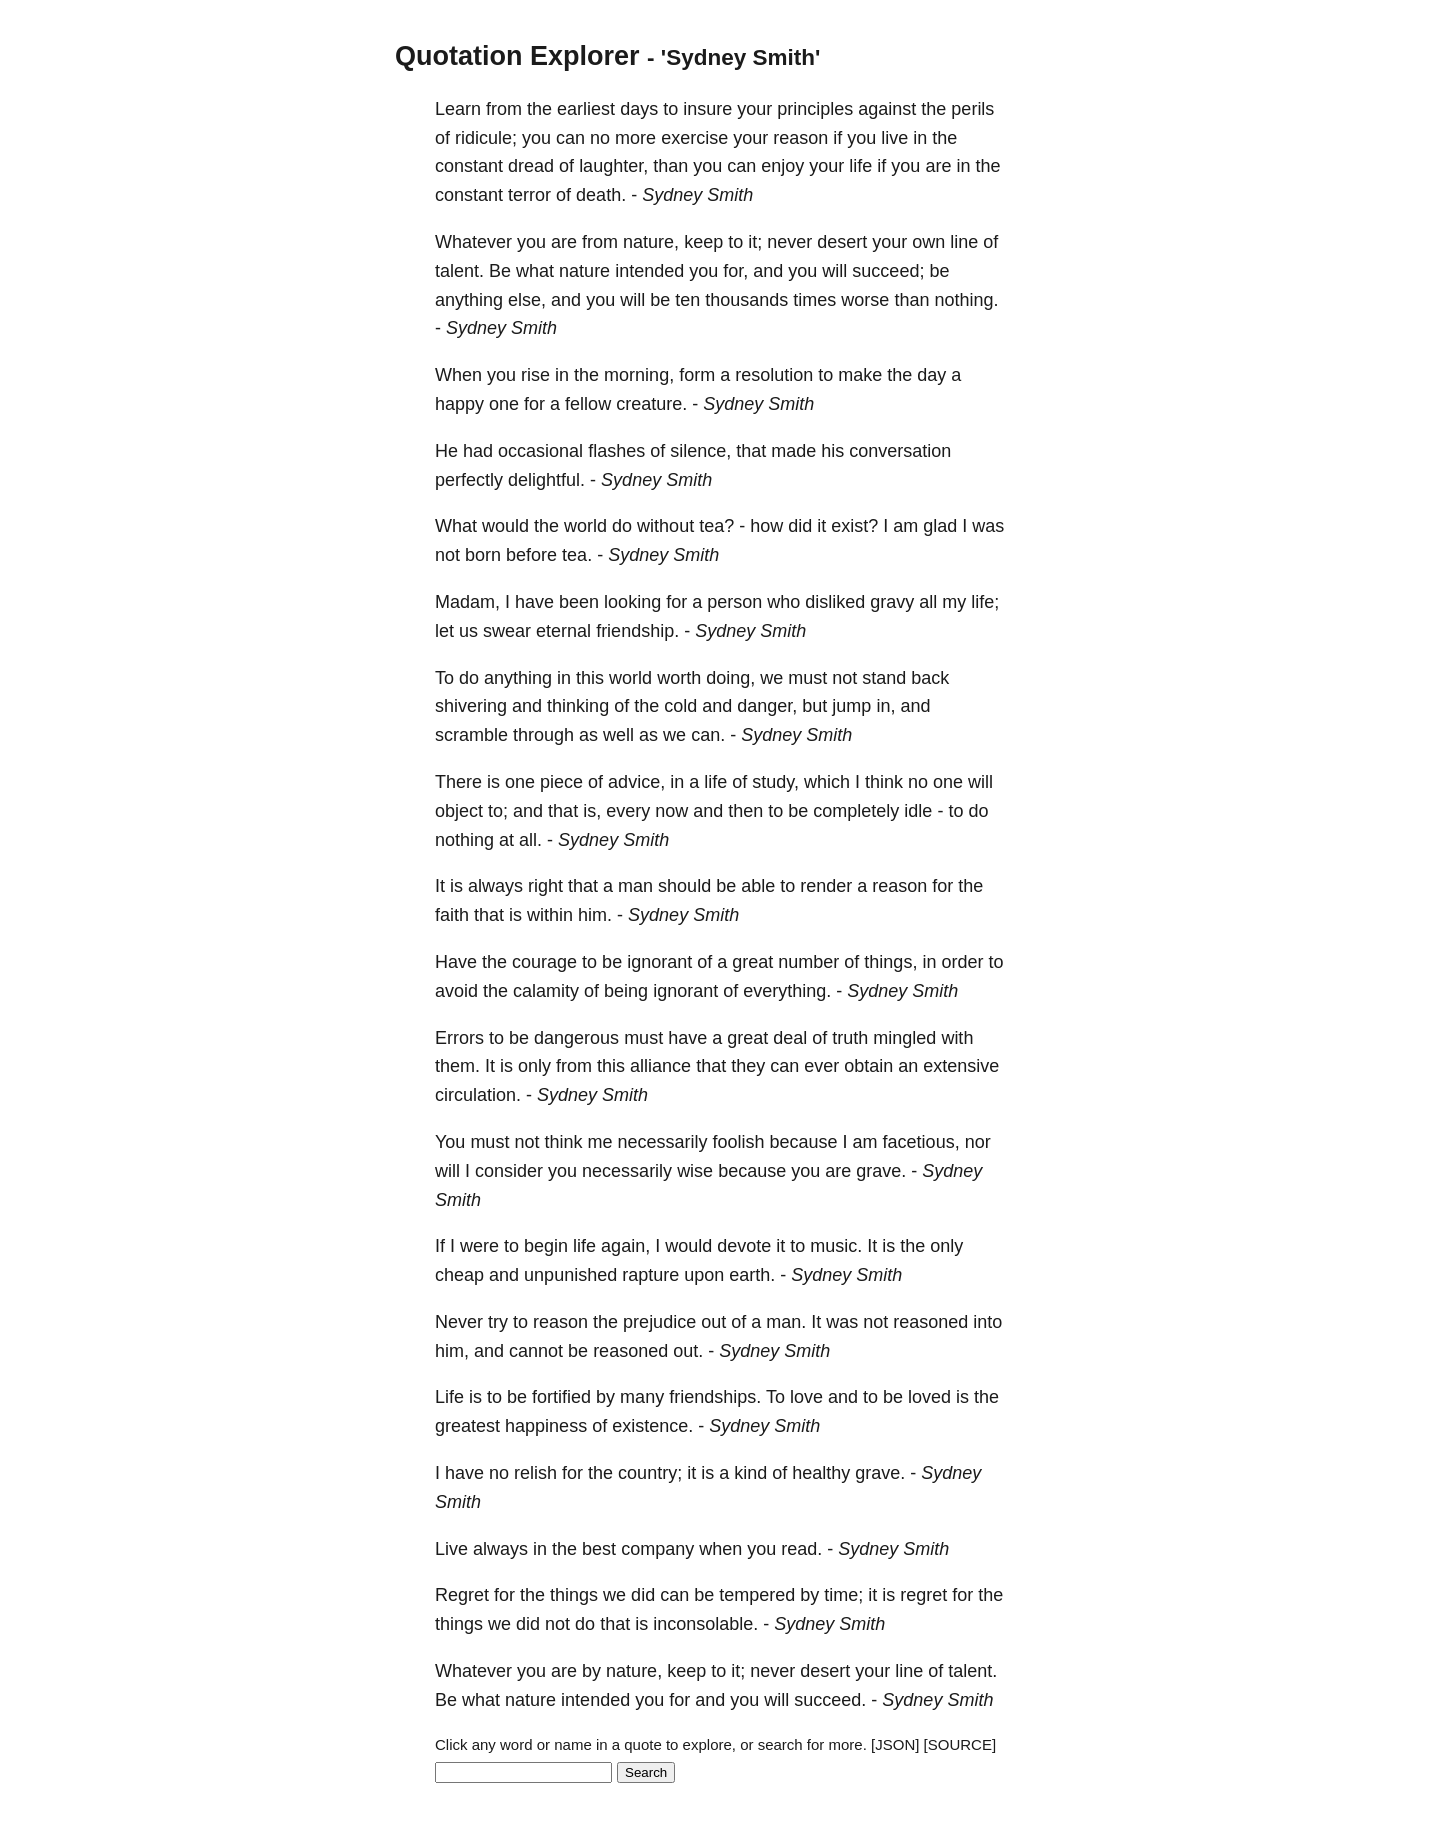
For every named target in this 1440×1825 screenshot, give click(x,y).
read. (801, 1549)
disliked (835, 602)
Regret (462, 1595)
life (860, 166)
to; (498, 811)
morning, (639, 375)
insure (707, 109)
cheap (459, 1275)
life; (985, 602)
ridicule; (486, 138)
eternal (563, 631)
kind (750, 1473)
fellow (588, 404)
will (834, 271)
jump (851, 706)
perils (972, 109)
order (962, 962)
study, (775, 782)
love (806, 1397)
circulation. (478, 1095)
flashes (616, 451)
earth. (752, 1275)
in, (885, 706)
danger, (767, 706)
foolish (738, 1142)
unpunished (570, 1275)
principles (815, 109)
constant (469, 166)
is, (592, 811)
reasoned (930, 1322)
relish (535, 1473)
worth (679, 678)
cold (680, 706)
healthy (821, 1473)
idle (918, 811)
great (752, 962)
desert (842, 242)
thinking (578, 706)
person (734, 602)
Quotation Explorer (517, 56)
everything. (787, 991)
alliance (660, 1066)
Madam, (467, 602)
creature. (651, 404)
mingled (904, 1038)
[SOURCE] (960, 1744)
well (618, 735)
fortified (561, 1397)
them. (457, 1066)
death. (601, 195)
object (459, 811)
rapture (650, 1275)
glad (940, 526)
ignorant (659, 962)
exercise (694, 138)
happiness (546, 1426)
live (894, 138)
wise (695, 1171)
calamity (546, 991)
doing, (730, 678)
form (697, 375)
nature (584, 271)
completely (856, 811)
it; (755, 242)
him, (452, 1351)
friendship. (637, 631)
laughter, (613, 166)
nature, (651, 242)
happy (459, 404)
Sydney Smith (697, 195)
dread (531, 166)
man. (786, 1322)
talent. (459, 271)
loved (929, 1397)
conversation (900, 451)
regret (923, 1595)
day (931, 375)
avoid (456, 991)
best (599, 1549)
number (808, 962)
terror (529, 195)
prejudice (659, 1322)
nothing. (966, 300)
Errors (459, 1038)
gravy (892, 602)
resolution (774, 375)
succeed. (830, 1700)
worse (865, 300)
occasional (540, 451)
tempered (757, 1595)
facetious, (921, 1142)
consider (509, 1171)
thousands (746, 300)
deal (790, 1038)
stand (884, 678)
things (574, 1595)
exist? (854, 526)
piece (561, 782)
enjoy (782, 166)
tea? (716, 526)
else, (527, 300)
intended (649, 271)
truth (850, 1038)
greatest (467, 1426)
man (635, 886)
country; (650, 1473)
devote (744, 1246)
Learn (458, 109)
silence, (700, 451)
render (826, 886)
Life (449, 1397)
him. (595, 915)
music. (836, 1246)
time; (843, 1595)
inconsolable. (705, 1624)
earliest (586, 109)
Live (451, 1549)
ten (687, 300)
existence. (652, 1426)
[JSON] (895, 1744)
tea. (577, 555)
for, (735, 271)
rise (535, 375)
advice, (636, 782)
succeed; (888, 271)
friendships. (715, 1397)
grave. (881, 1171)
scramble (471, 735)
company (657, 1549)
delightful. (546, 480)
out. (688, 1351)
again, (625, 1246)
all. (530, 840)
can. (708, 735)
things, (890, 962)
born (483, 555)
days (639, 109)
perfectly (469, 480)
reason (800, 138)
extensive (961, 1066)
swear (507, 631)
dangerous (576, 1038)
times (814, 300)
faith (452, 915)
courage (544, 962)
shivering (471, 706)
